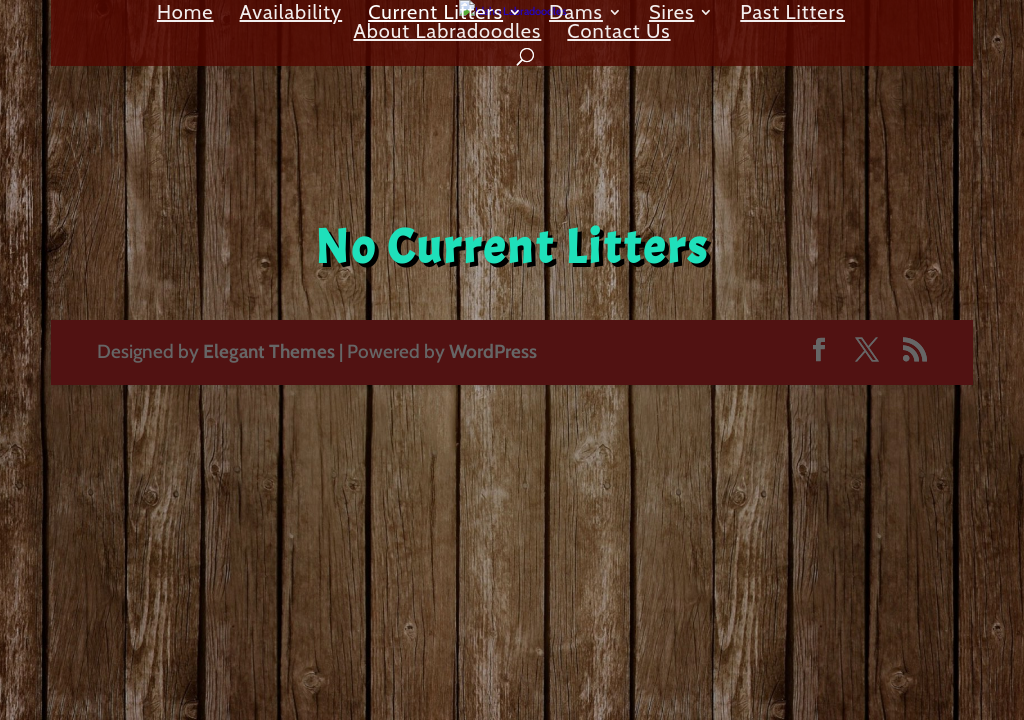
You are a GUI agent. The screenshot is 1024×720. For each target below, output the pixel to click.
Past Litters (792, 14)
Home (185, 14)
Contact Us (618, 33)
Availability (291, 14)
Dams (576, 14)
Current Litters (435, 14)
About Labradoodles (447, 33)
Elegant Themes (269, 351)
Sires (671, 14)
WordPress (493, 351)
